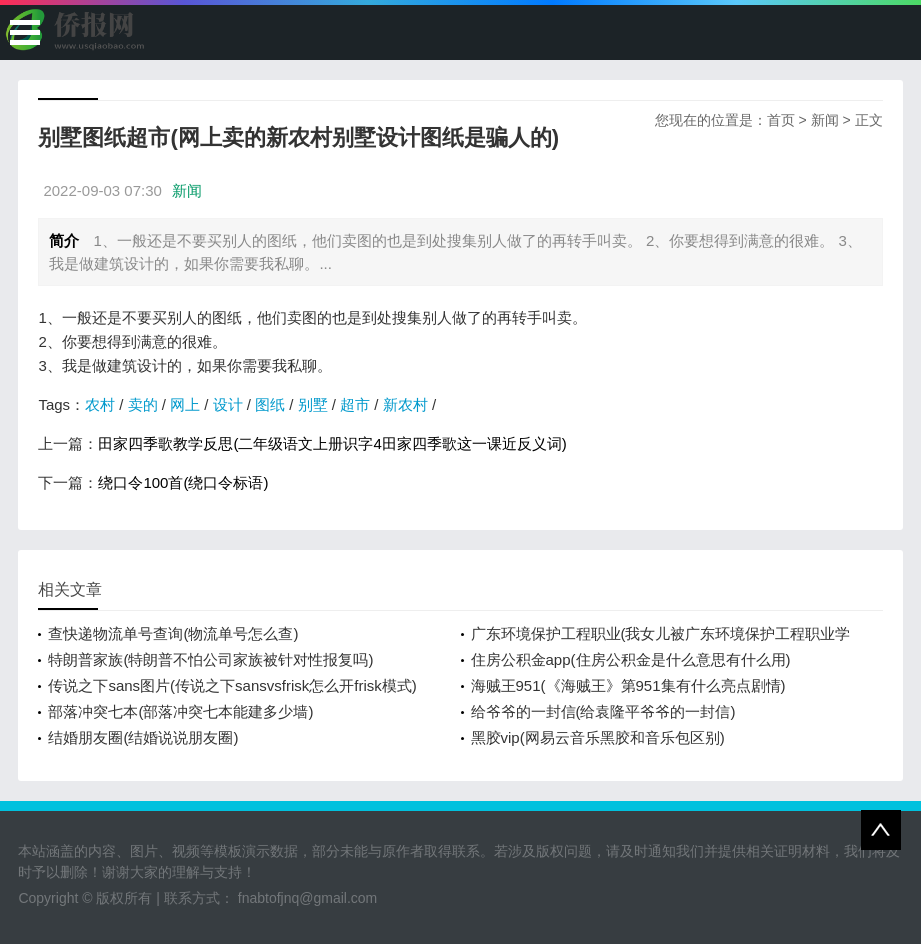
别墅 (313, 404)
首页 (781, 120)
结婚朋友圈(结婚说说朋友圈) (143, 737)
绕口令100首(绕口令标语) (183, 482)
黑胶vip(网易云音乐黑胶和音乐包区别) (598, 737)
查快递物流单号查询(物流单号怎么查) (173, 633)
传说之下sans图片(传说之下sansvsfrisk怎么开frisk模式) (232, 685)
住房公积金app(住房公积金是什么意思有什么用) (631, 659)
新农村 (405, 404)
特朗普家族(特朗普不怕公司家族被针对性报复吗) (210, 659)
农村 (100, 404)
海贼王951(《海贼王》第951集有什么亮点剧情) (628, 685)
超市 (355, 404)
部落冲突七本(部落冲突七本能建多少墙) (180, 711)
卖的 (143, 404)
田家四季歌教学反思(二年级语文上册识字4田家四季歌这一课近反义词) (332, 443)
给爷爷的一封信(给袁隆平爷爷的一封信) (603, 711)
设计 (228, 404)
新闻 (825, 120)
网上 (185, 404)
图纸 (270, 404)
